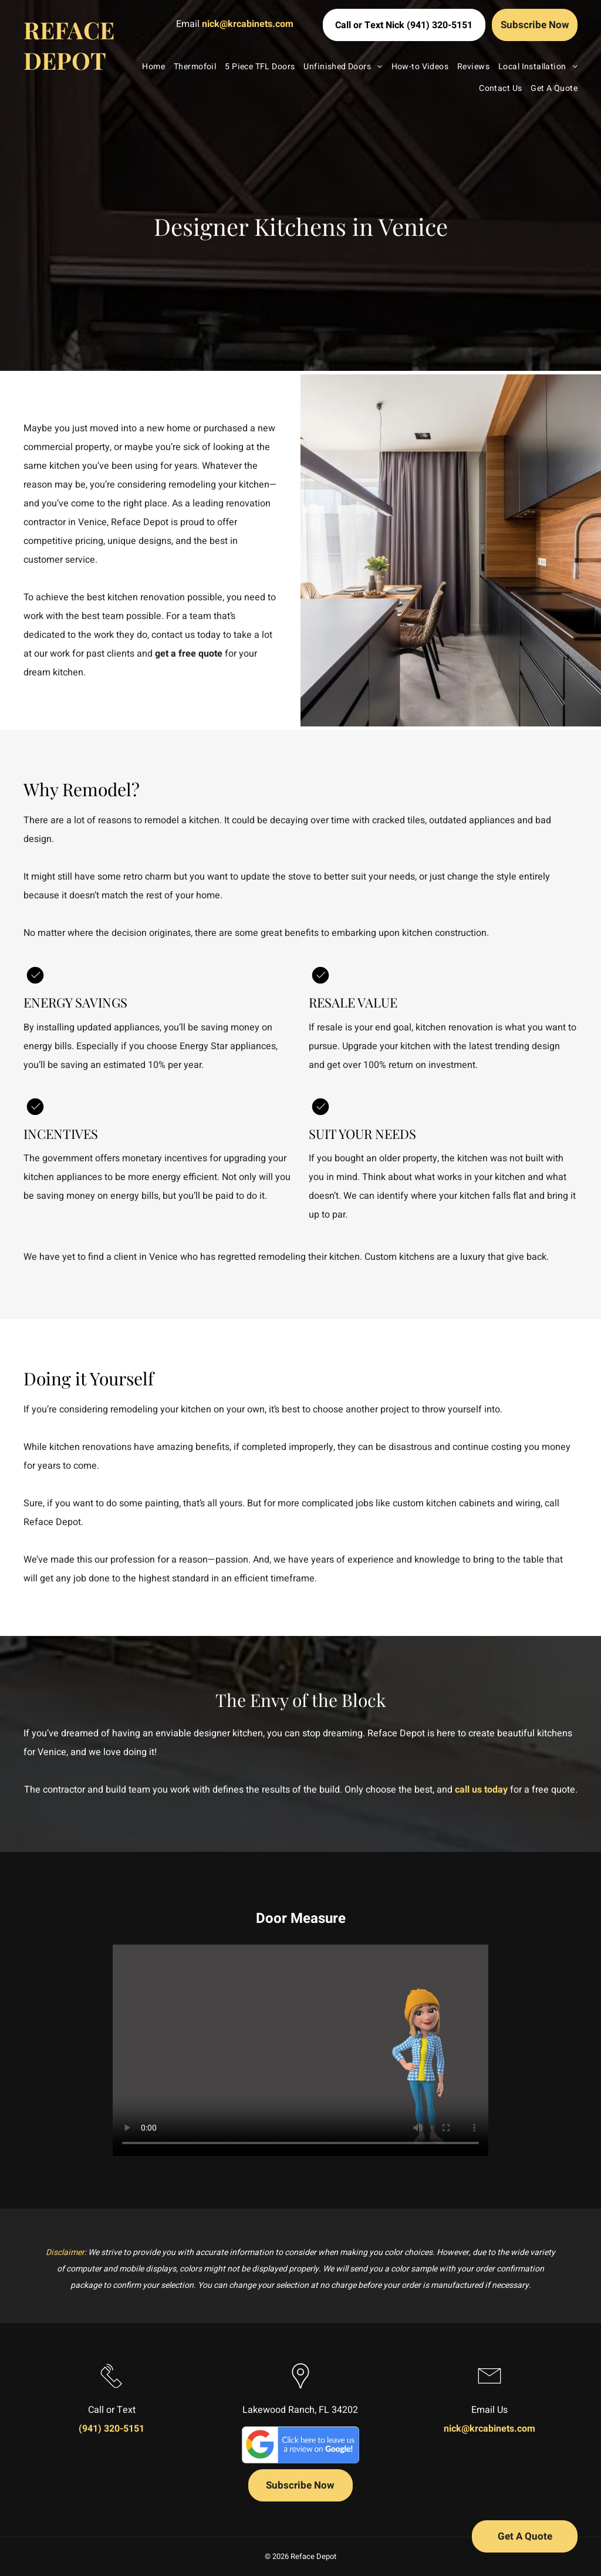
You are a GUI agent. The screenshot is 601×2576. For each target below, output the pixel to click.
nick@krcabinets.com (247, 24)
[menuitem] (149, 67)
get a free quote (188, 654)
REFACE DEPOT (68, 45)
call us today (481, 1790)
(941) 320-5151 (111, 2429)
